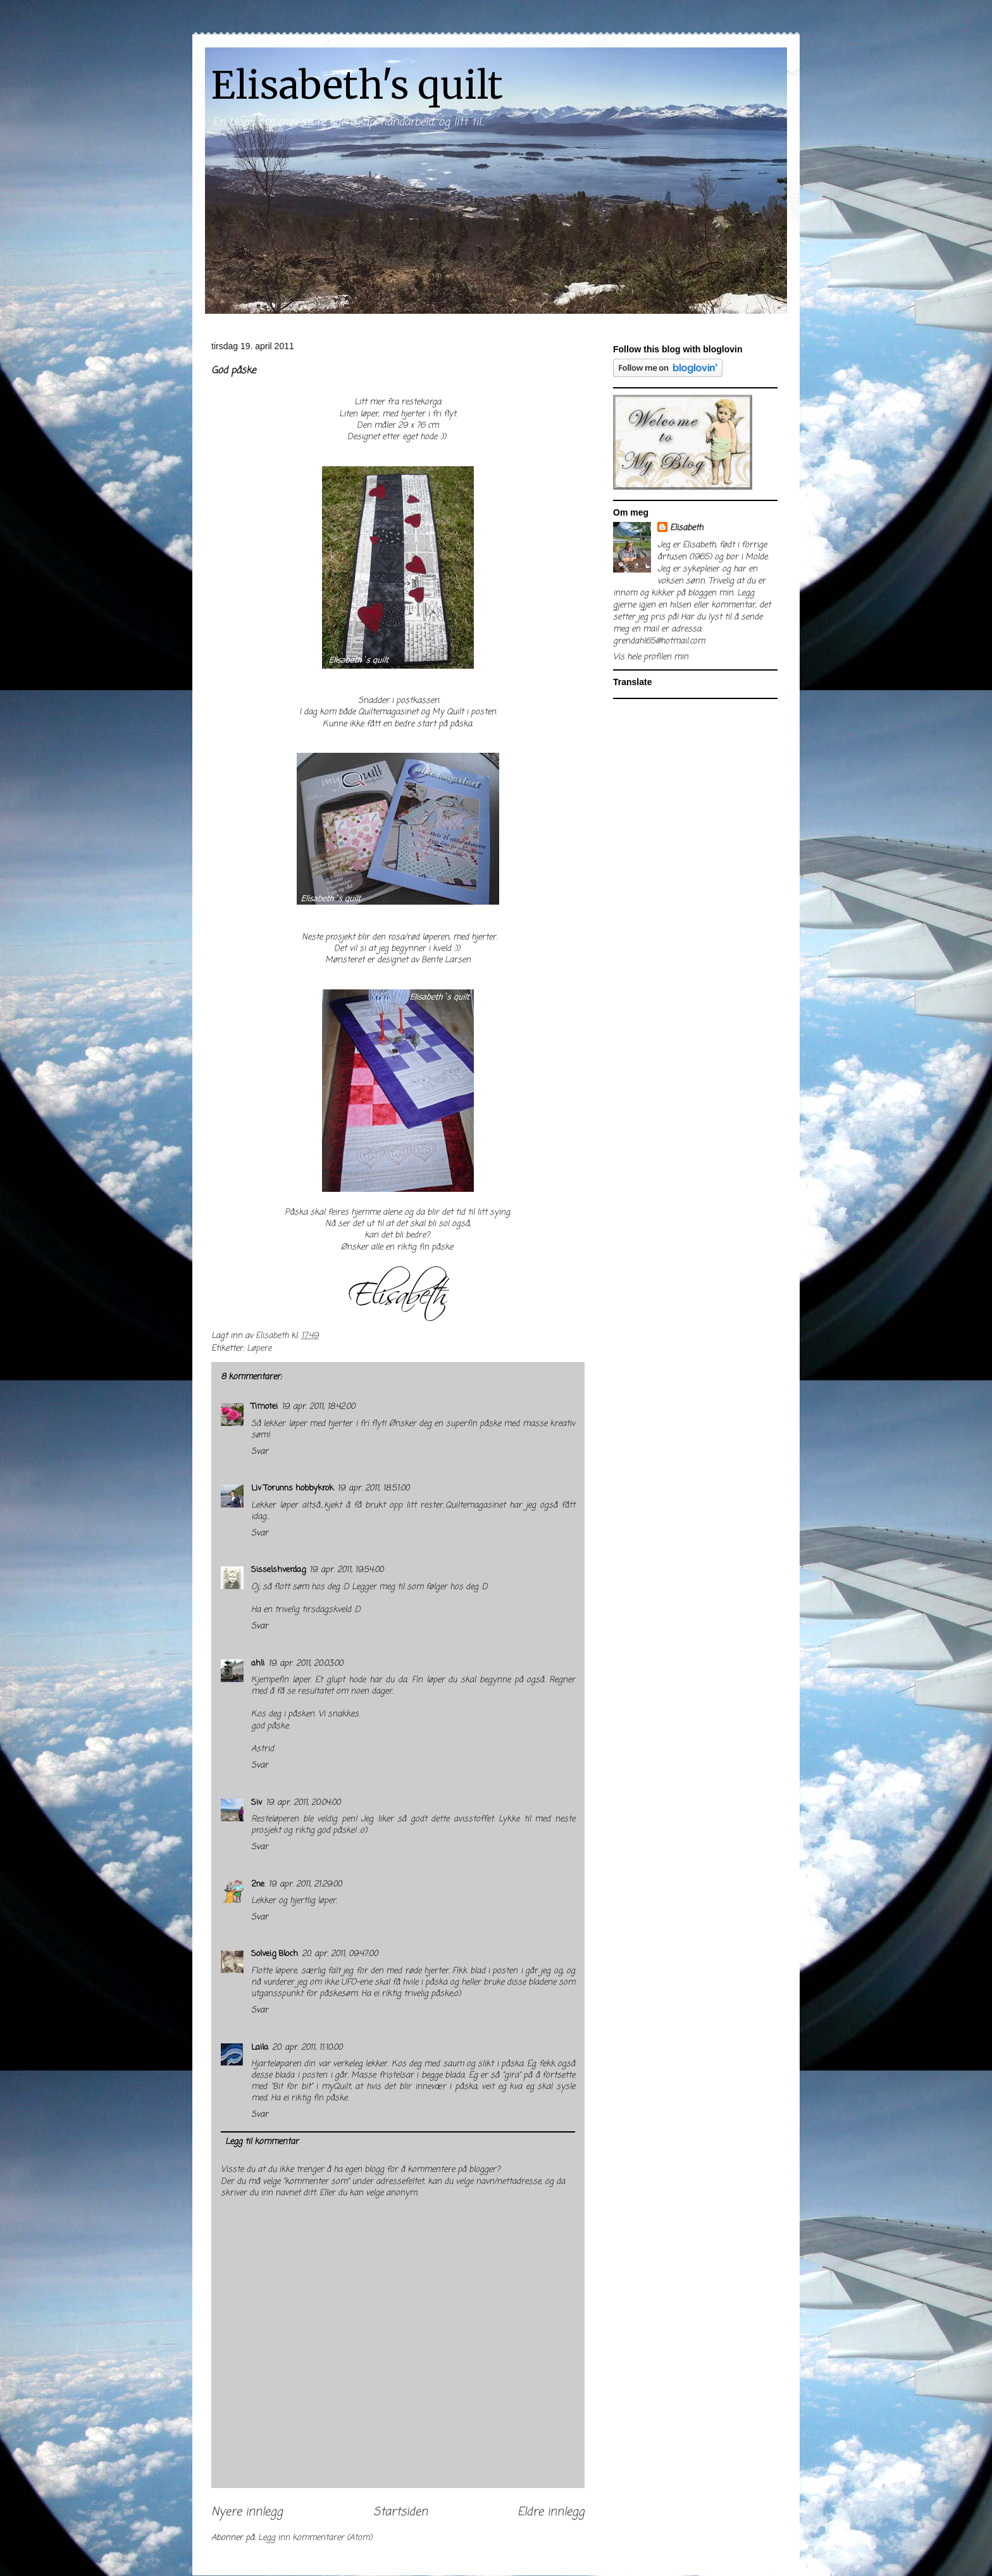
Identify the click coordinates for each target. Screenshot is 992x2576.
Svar (259, 1452)
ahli (257, 1663)
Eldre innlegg (551, 2512)
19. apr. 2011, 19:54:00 (346, 1570)
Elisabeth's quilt (357, 85)
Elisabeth (686, 528)
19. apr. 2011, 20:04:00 (303, 1803)
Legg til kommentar (262, 2142)
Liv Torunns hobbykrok (292, 1488)
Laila (259, 2047)
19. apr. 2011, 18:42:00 (318, 1407)
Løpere (259, 1348)
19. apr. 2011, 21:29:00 (305, 1884)
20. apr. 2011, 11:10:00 (307, 2047)
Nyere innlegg (247, 2512)
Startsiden (400, 2512)
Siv (256, 1803)
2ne (257, 1884)
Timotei (264, 1407)
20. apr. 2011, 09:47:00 (340, 1954)
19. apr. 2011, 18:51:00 (373, 1488)
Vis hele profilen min (650, 657)
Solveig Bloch (274, 1954)
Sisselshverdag (278, 1570)
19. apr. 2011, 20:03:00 (305, 1663)
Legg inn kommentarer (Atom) (315, 2538)
